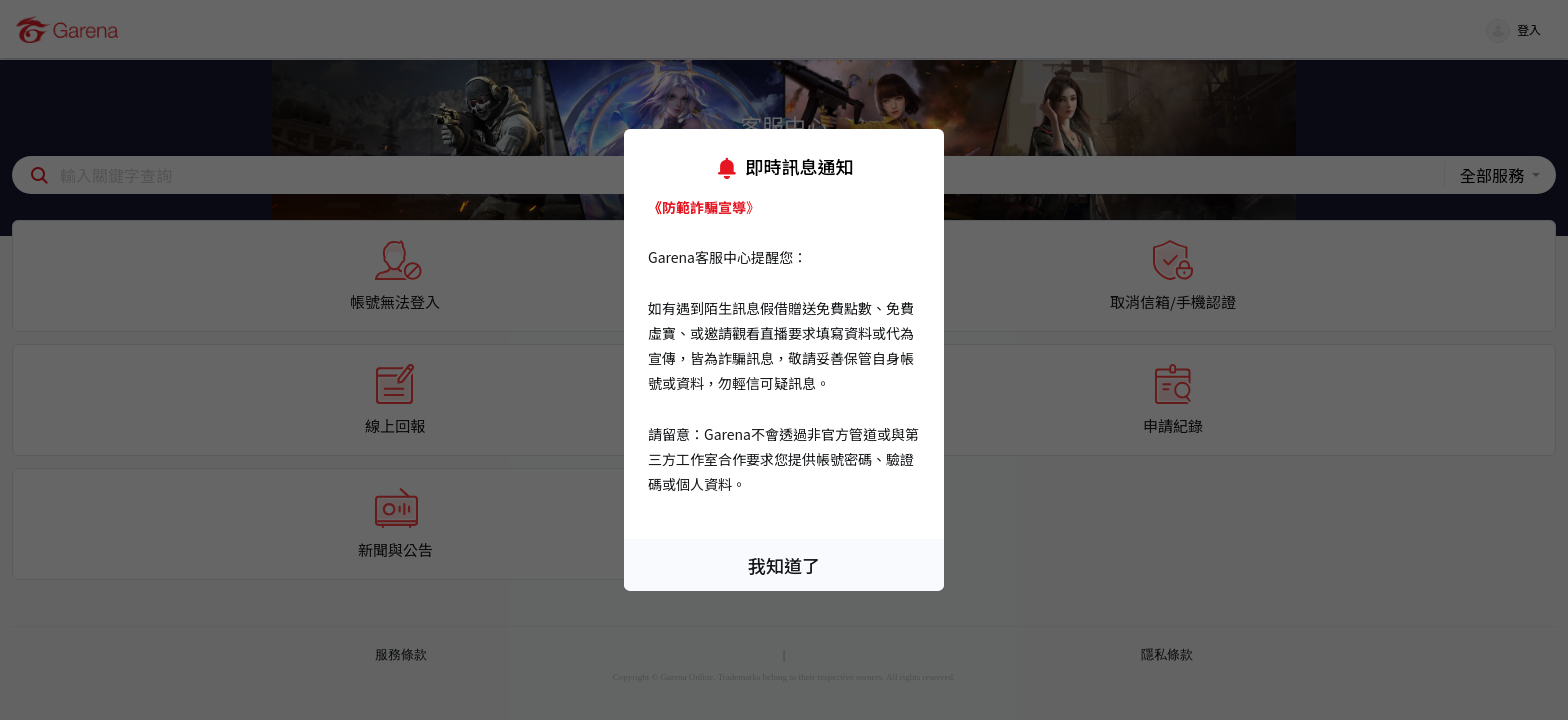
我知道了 (784, 565)
